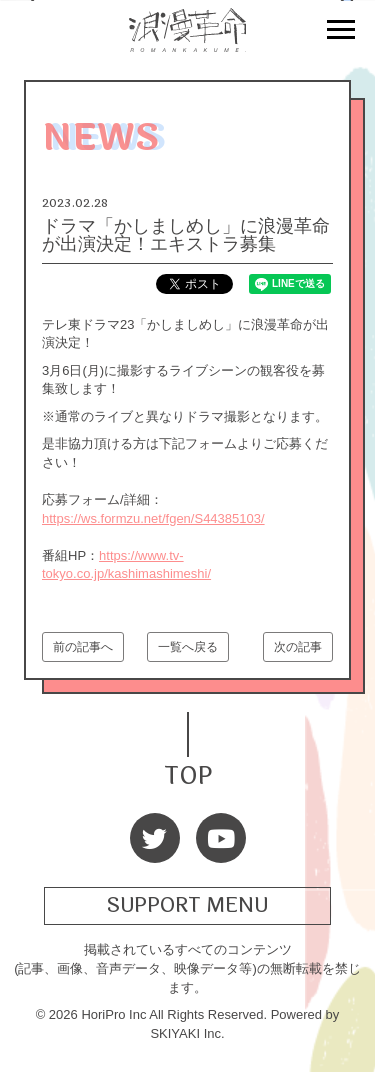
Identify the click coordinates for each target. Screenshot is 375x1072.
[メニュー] (341, 32)
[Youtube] (221, 838)
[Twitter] (155, 838)
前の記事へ (83, 647)
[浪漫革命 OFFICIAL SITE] (188, 40)
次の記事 (298, 647)
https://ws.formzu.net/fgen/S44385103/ (153, 518)
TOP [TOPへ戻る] (188, 773)
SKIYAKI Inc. (187, 1033)
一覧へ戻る (188, 647)
